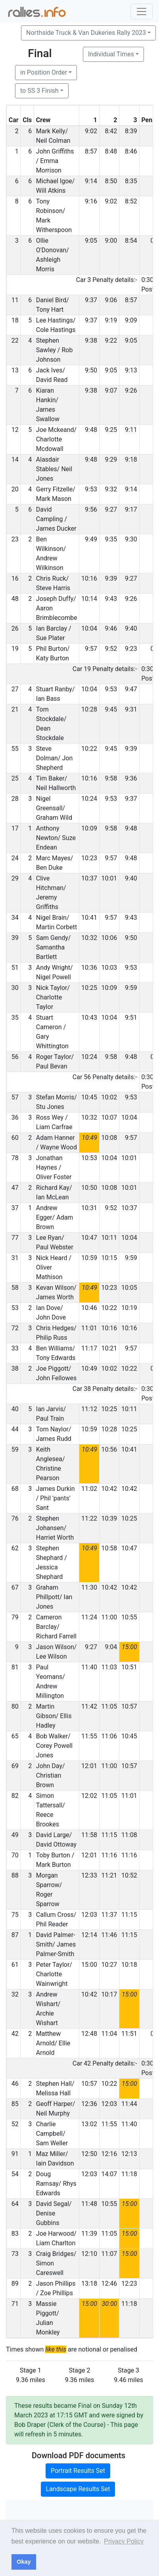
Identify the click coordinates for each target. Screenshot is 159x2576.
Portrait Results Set (78, 2470)
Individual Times (111, 54)
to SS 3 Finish (39, 90)
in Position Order (43, 72)
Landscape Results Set (78, 2489)
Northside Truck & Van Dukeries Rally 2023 (86, 32)
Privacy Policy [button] (124, 2541)
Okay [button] (24, 2562)
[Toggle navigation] (141, 11)
